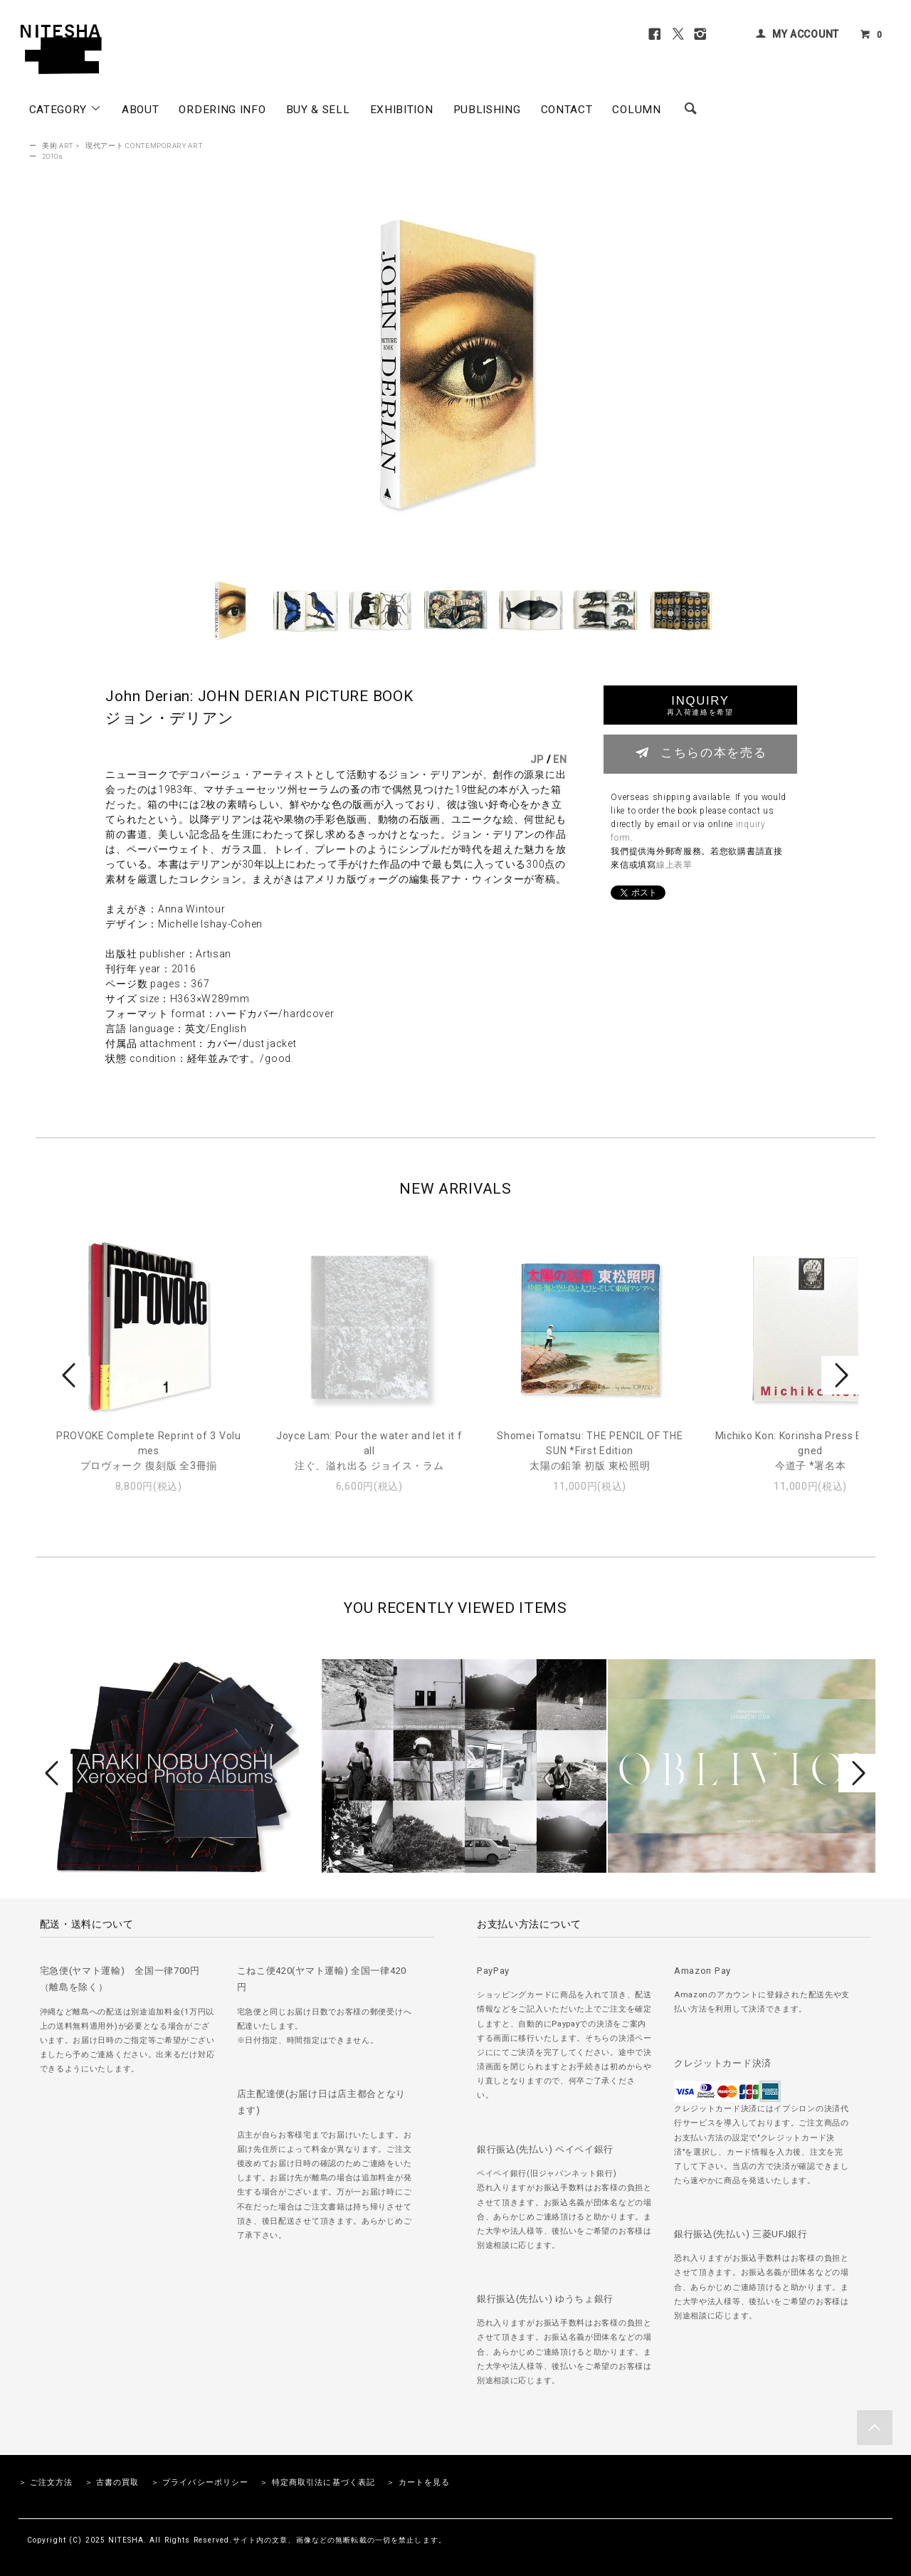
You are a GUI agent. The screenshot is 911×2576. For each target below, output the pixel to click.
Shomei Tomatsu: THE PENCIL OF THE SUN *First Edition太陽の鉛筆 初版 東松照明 (590, 1450)
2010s (52, 156)
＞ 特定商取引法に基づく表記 (317, 2482)
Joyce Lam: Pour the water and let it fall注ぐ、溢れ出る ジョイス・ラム (369, 1450)
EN (560, 759)
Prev (71, 1375)
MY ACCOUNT (805, 34)
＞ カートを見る (418, 2482)
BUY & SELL (318, 109)
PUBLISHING (487, 109)
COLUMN (636, 109)
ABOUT (140, 109)
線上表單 (674, 865)
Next (839, 1375)
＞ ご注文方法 (46, 2482)
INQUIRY (700, 705)
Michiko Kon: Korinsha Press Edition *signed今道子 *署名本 (810, 1450)
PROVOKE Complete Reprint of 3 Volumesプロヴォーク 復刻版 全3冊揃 (148, 1450)
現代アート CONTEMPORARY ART (143, 145)
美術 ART (57, 145)
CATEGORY (65, 108)
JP (537, 759)
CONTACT (567, 109)
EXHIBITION (401, 109)
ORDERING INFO (222, 109)
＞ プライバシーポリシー (199, 2482)
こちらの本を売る (700, 752)
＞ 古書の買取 (112, 2482)
